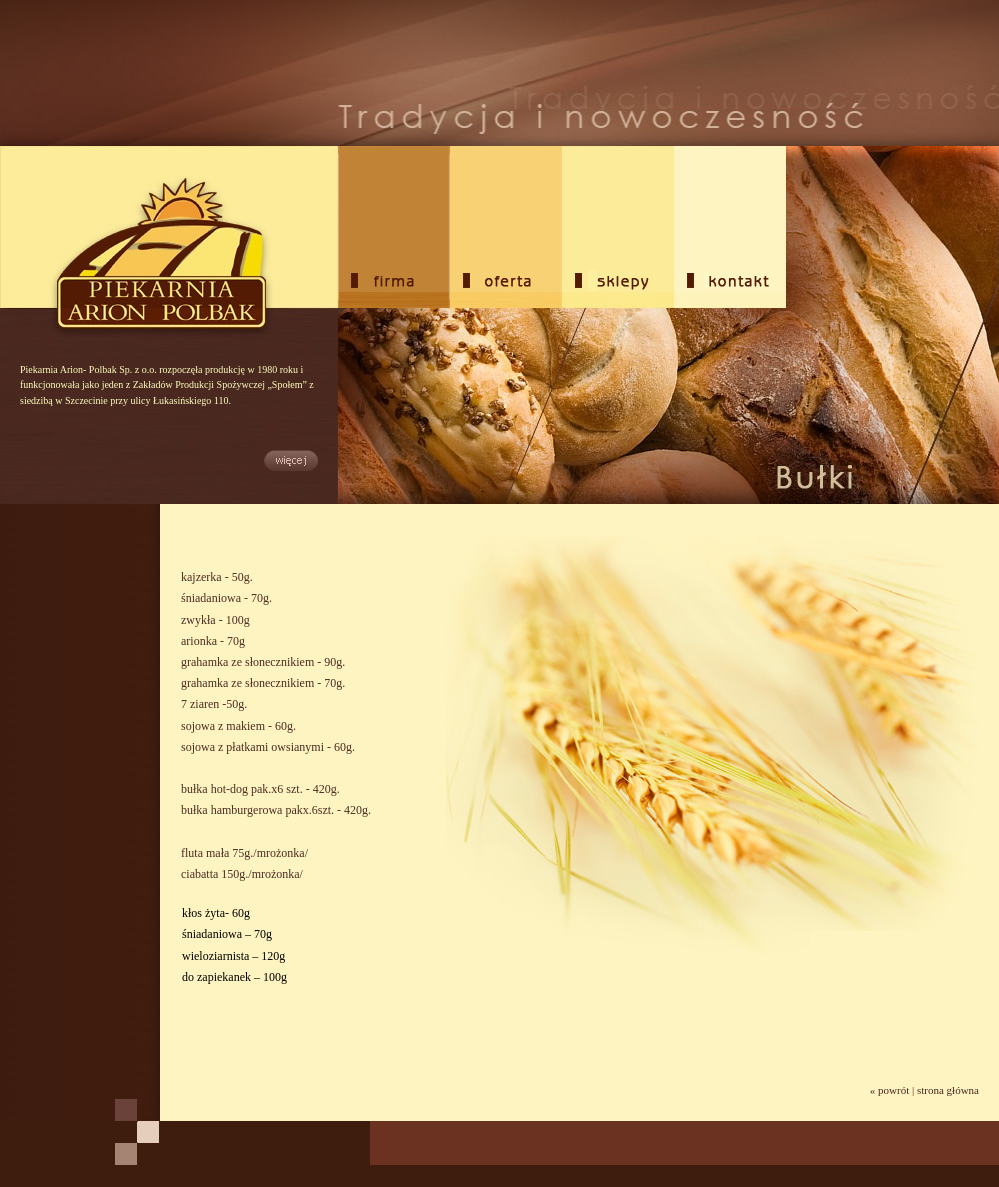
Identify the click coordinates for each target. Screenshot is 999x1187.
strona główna (948, 1090)
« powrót (889, 1090)
